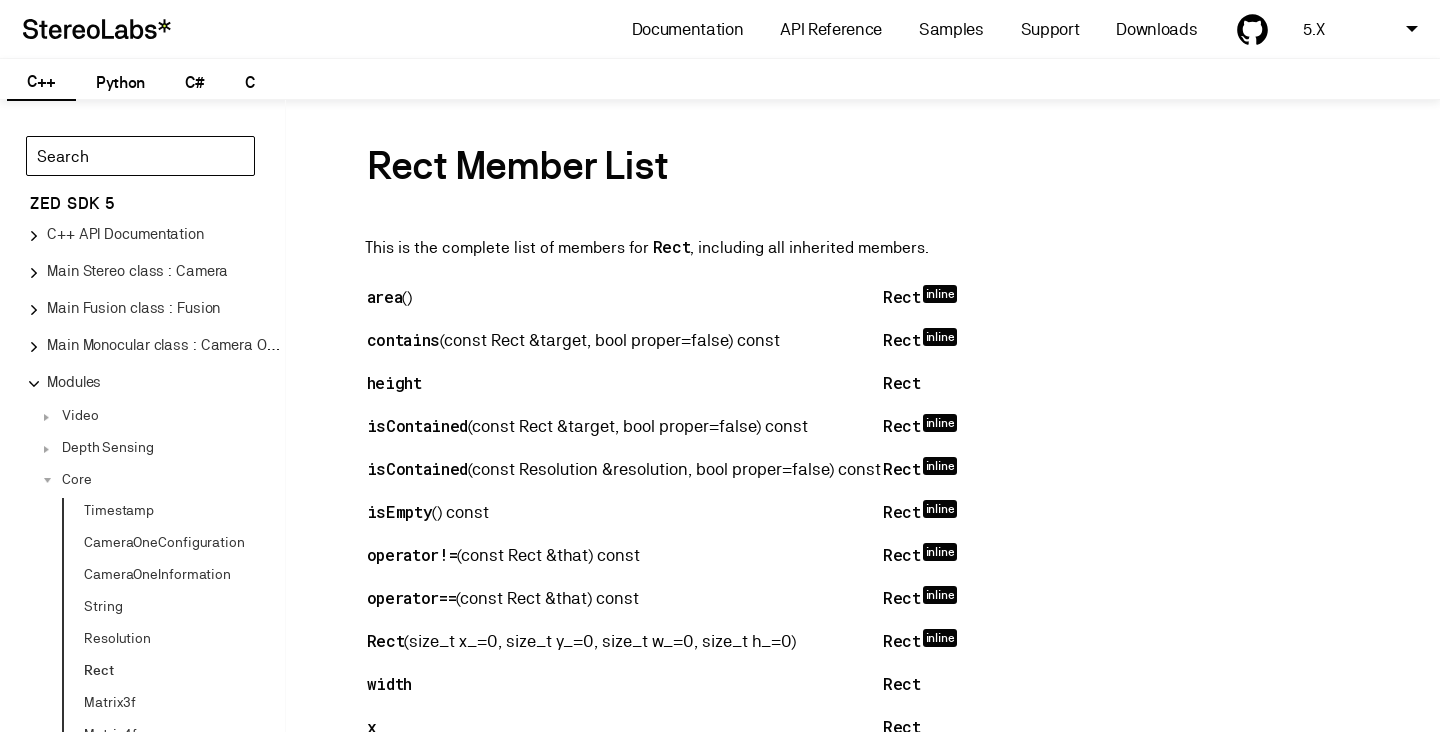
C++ (41, 81)
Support (1050, 29)
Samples (951, 29)
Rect (99, 670)
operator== (412, 597)
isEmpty (400, 511)
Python (120, 82)
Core (77, 479)
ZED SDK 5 (72, 203)
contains (403, 339)
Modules (74, 381)
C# (194, 82)
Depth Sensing (108, 447)
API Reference (831, 29)
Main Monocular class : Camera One (165, 344)
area (385, 296)
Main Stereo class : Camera (137, 270)
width (389, 683)
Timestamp (119, 510)
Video (80, 415)
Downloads (1156, 29)
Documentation (688, 29)
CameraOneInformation (157, 574)
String (103, 606)
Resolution (117, 638)
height (394, 382)
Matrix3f (110, 702)
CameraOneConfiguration (164, 542)
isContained (417, 425)
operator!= (412, 554)
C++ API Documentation (125, 233)
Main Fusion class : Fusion (133, 307)
